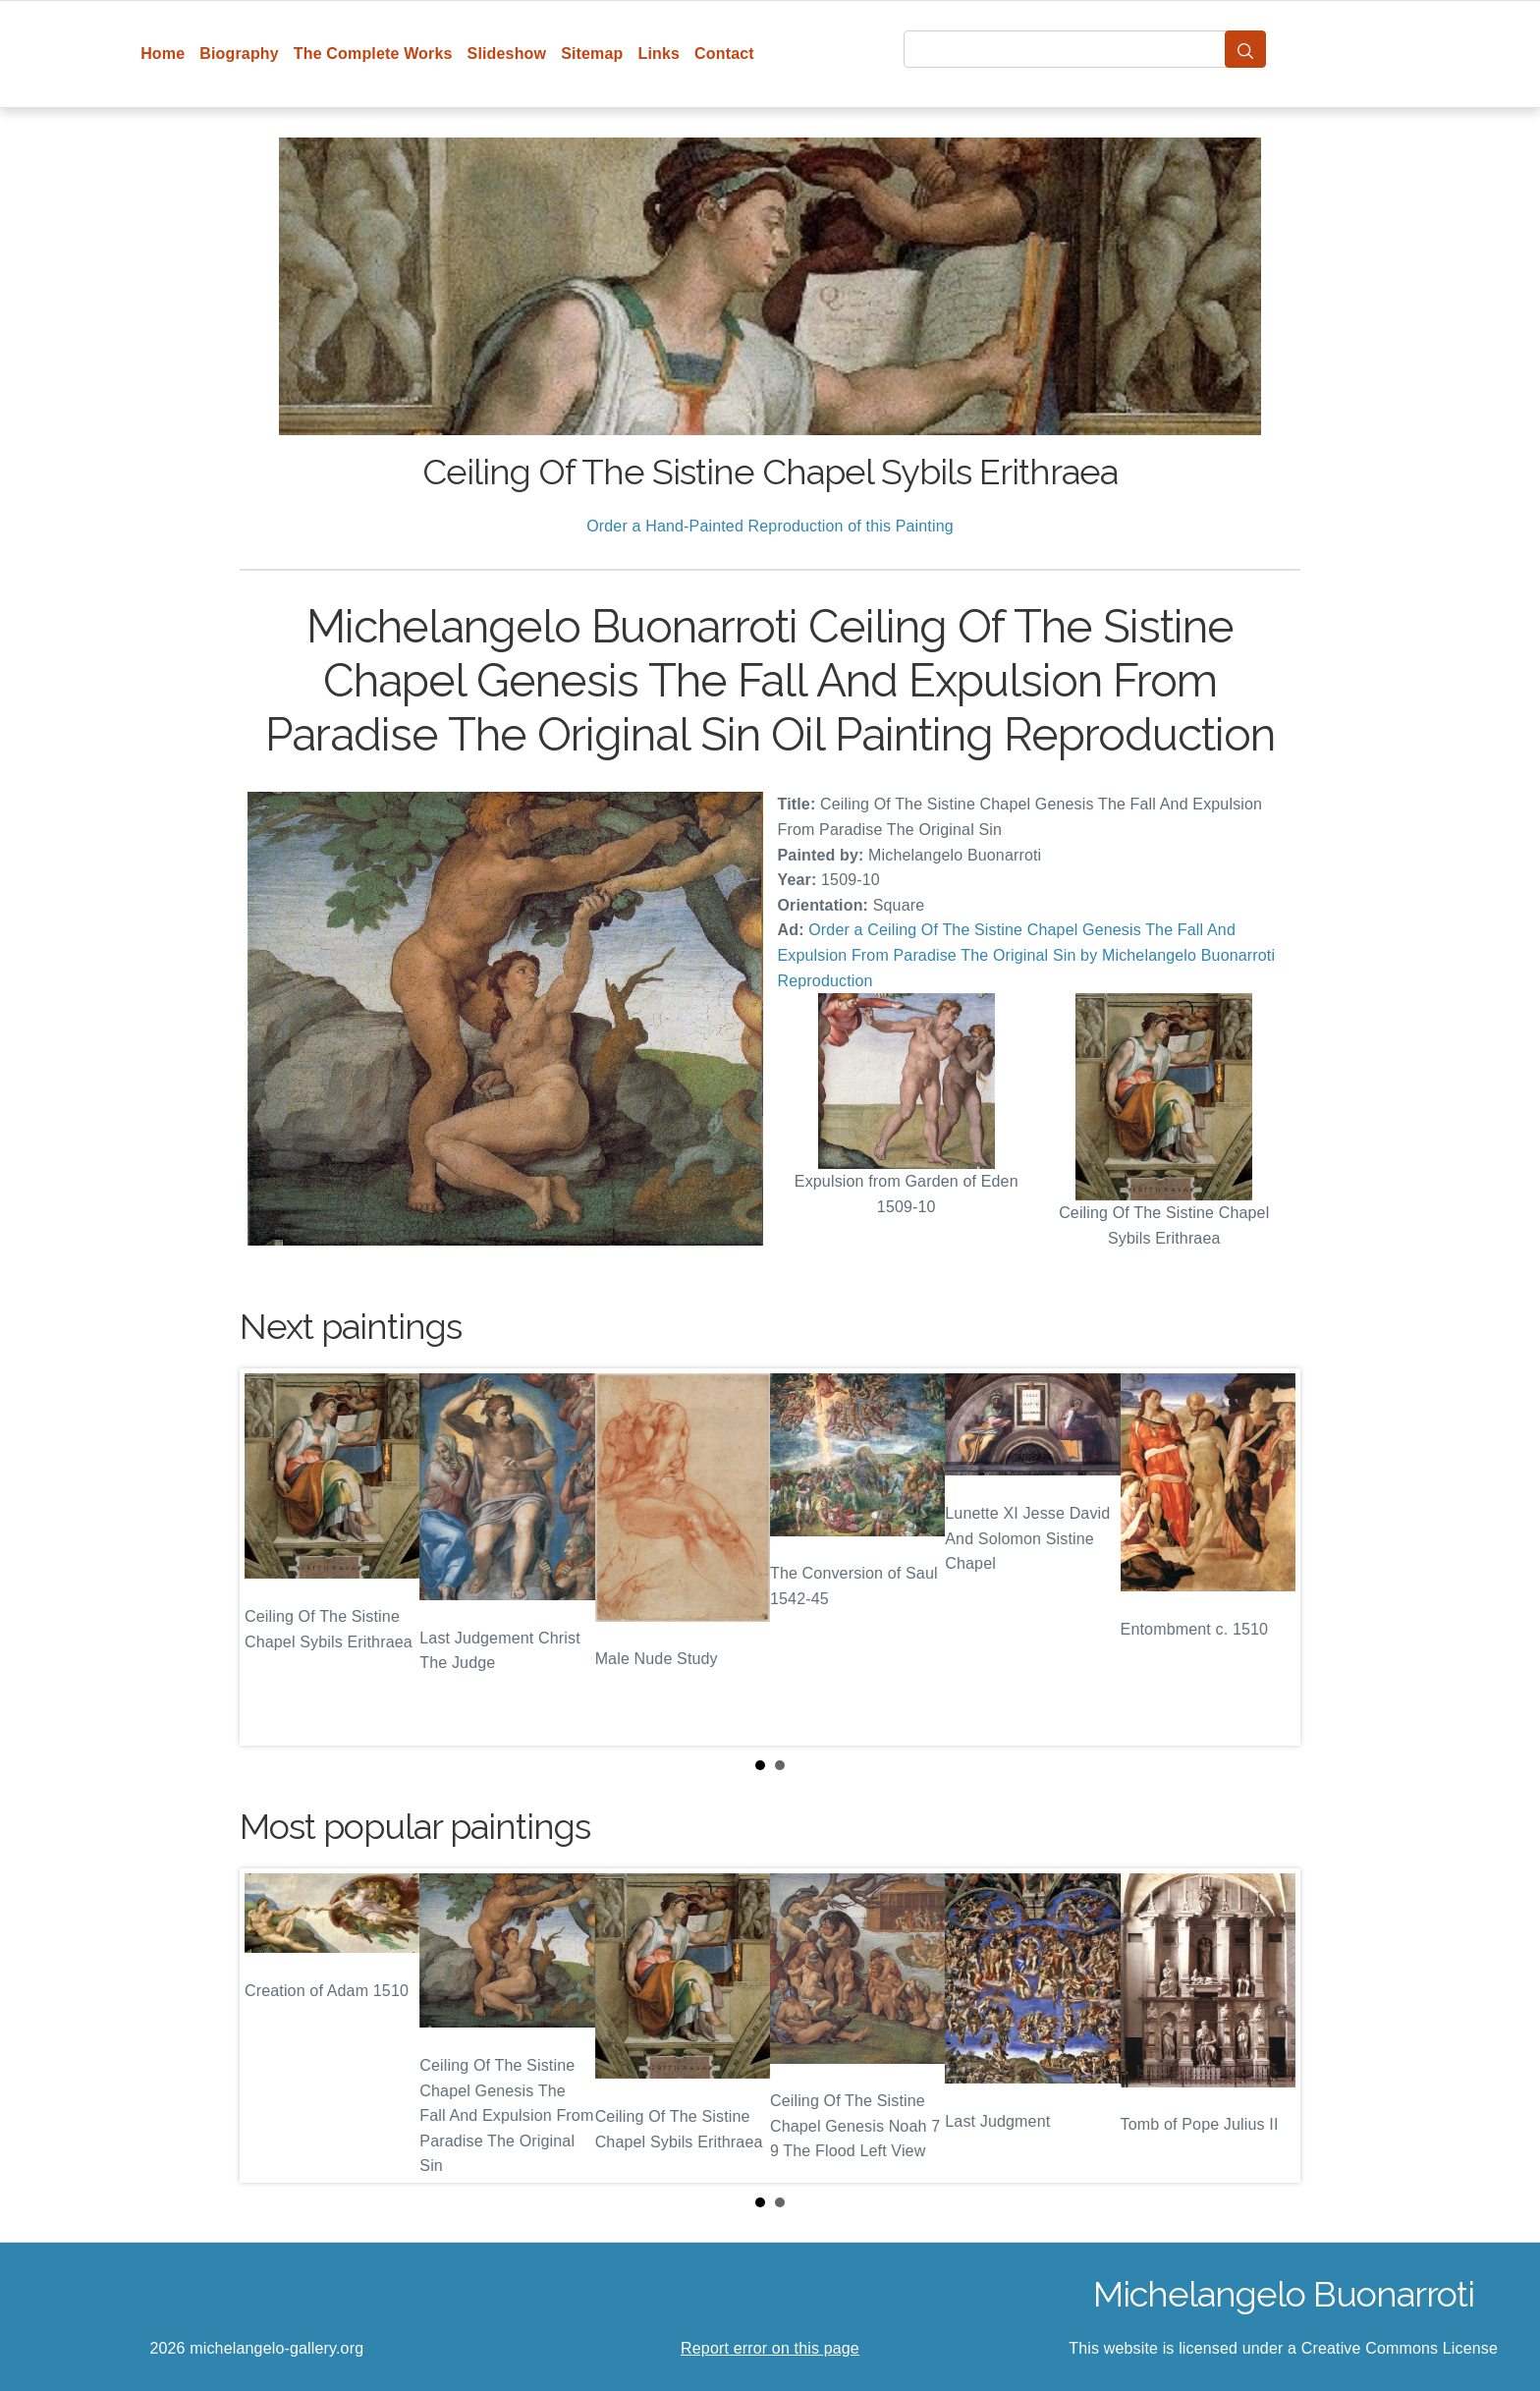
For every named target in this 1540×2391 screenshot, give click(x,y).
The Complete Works (373, 53)
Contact (724, 53)
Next (1270, 1557)
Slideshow (507, 53)
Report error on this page (770, 2348)
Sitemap (592, 53)
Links (659, 53)
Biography (239, 53)
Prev (270, 1557)
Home (162, 53)
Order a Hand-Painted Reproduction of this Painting (770, 526)
